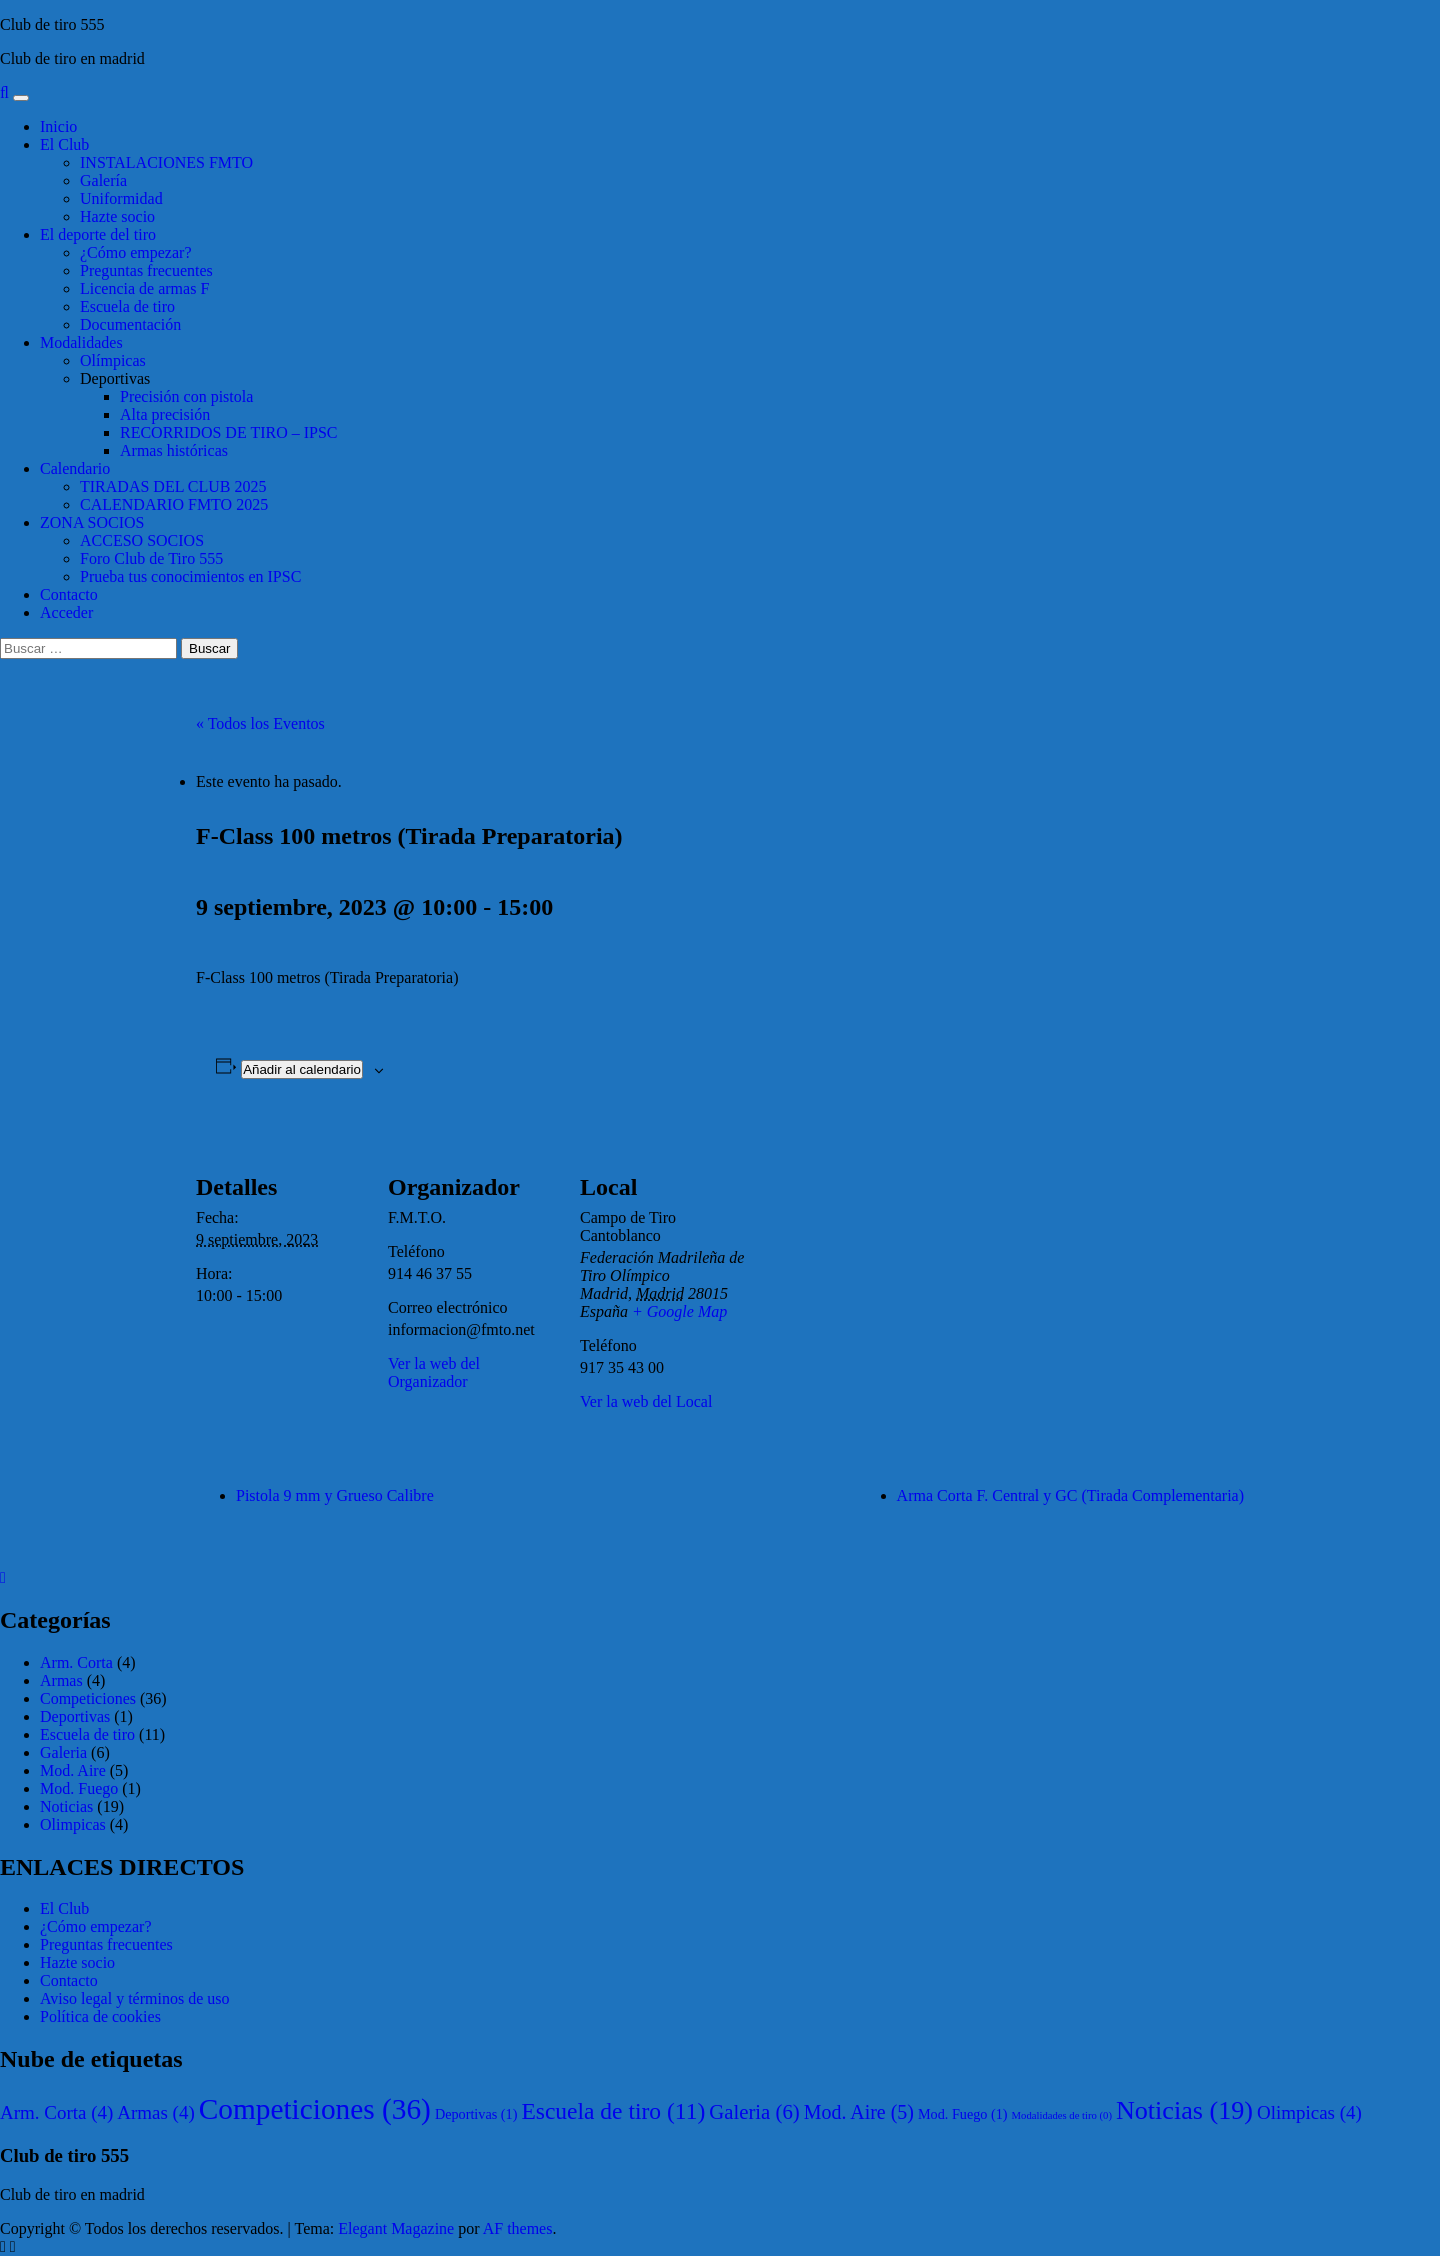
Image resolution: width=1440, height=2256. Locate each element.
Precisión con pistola (186, 396)
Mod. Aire (73, 1770)
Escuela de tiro (127, 306)
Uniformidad (121, 198)
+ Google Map (679, 1311)
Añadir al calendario (302, 1069)
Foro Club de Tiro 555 (151, 558)
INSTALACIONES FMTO (166, 162)
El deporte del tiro (98, 234)
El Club (64, 144)
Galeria (63, 1752)
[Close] (3, 1577)
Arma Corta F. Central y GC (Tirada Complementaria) (1070, 1495)
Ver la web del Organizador (434, 1372)
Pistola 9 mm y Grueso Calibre (335, 1495)
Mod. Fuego (79, 1788)
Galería (103, 180)
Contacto (69, 594)
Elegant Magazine (396, 2228)
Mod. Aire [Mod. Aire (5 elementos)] (859, 2112)
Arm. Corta (76, 1662)
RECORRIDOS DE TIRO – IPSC (229, 432)
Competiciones (88, 1698)
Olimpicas (73, 1824)
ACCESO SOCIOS (142, 540)
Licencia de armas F (144, 288)
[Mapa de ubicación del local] (877, 1259)
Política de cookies (100, 2016)
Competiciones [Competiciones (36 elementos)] (315, 2109)
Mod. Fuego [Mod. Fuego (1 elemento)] (963, 2114)
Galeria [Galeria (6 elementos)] (754, 2111)
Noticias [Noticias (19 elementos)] (1184, 2110)
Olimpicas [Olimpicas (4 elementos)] (1309, 2112)
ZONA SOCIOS (92, 522)
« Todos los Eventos (260, 723)
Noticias (66, 1806)
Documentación (130, 324)
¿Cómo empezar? (136, 252)
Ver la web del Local (646, 1401)
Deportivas (115, 378)
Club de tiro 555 (52, 24)
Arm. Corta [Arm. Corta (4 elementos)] (56, 2112)
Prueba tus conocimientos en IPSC (190, 576)
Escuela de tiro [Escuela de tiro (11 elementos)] (613, 2111)
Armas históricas (174, 450)
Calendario (75, 468)
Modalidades (81, 342)
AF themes (518, 2228)
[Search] (4, 92)
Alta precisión (165, 414)
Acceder (66, 612)
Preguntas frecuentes (146, 270)
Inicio (58, 126)
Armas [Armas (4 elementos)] (155, 2112)
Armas (61, 1680)
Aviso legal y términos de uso (134, 1998)
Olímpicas (113, 360)
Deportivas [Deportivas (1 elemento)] (476, 2114)
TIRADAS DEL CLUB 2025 (173, 486)
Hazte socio (117, 216)
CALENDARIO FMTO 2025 (174, 504)
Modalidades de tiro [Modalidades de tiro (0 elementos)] (1062, 2115)
